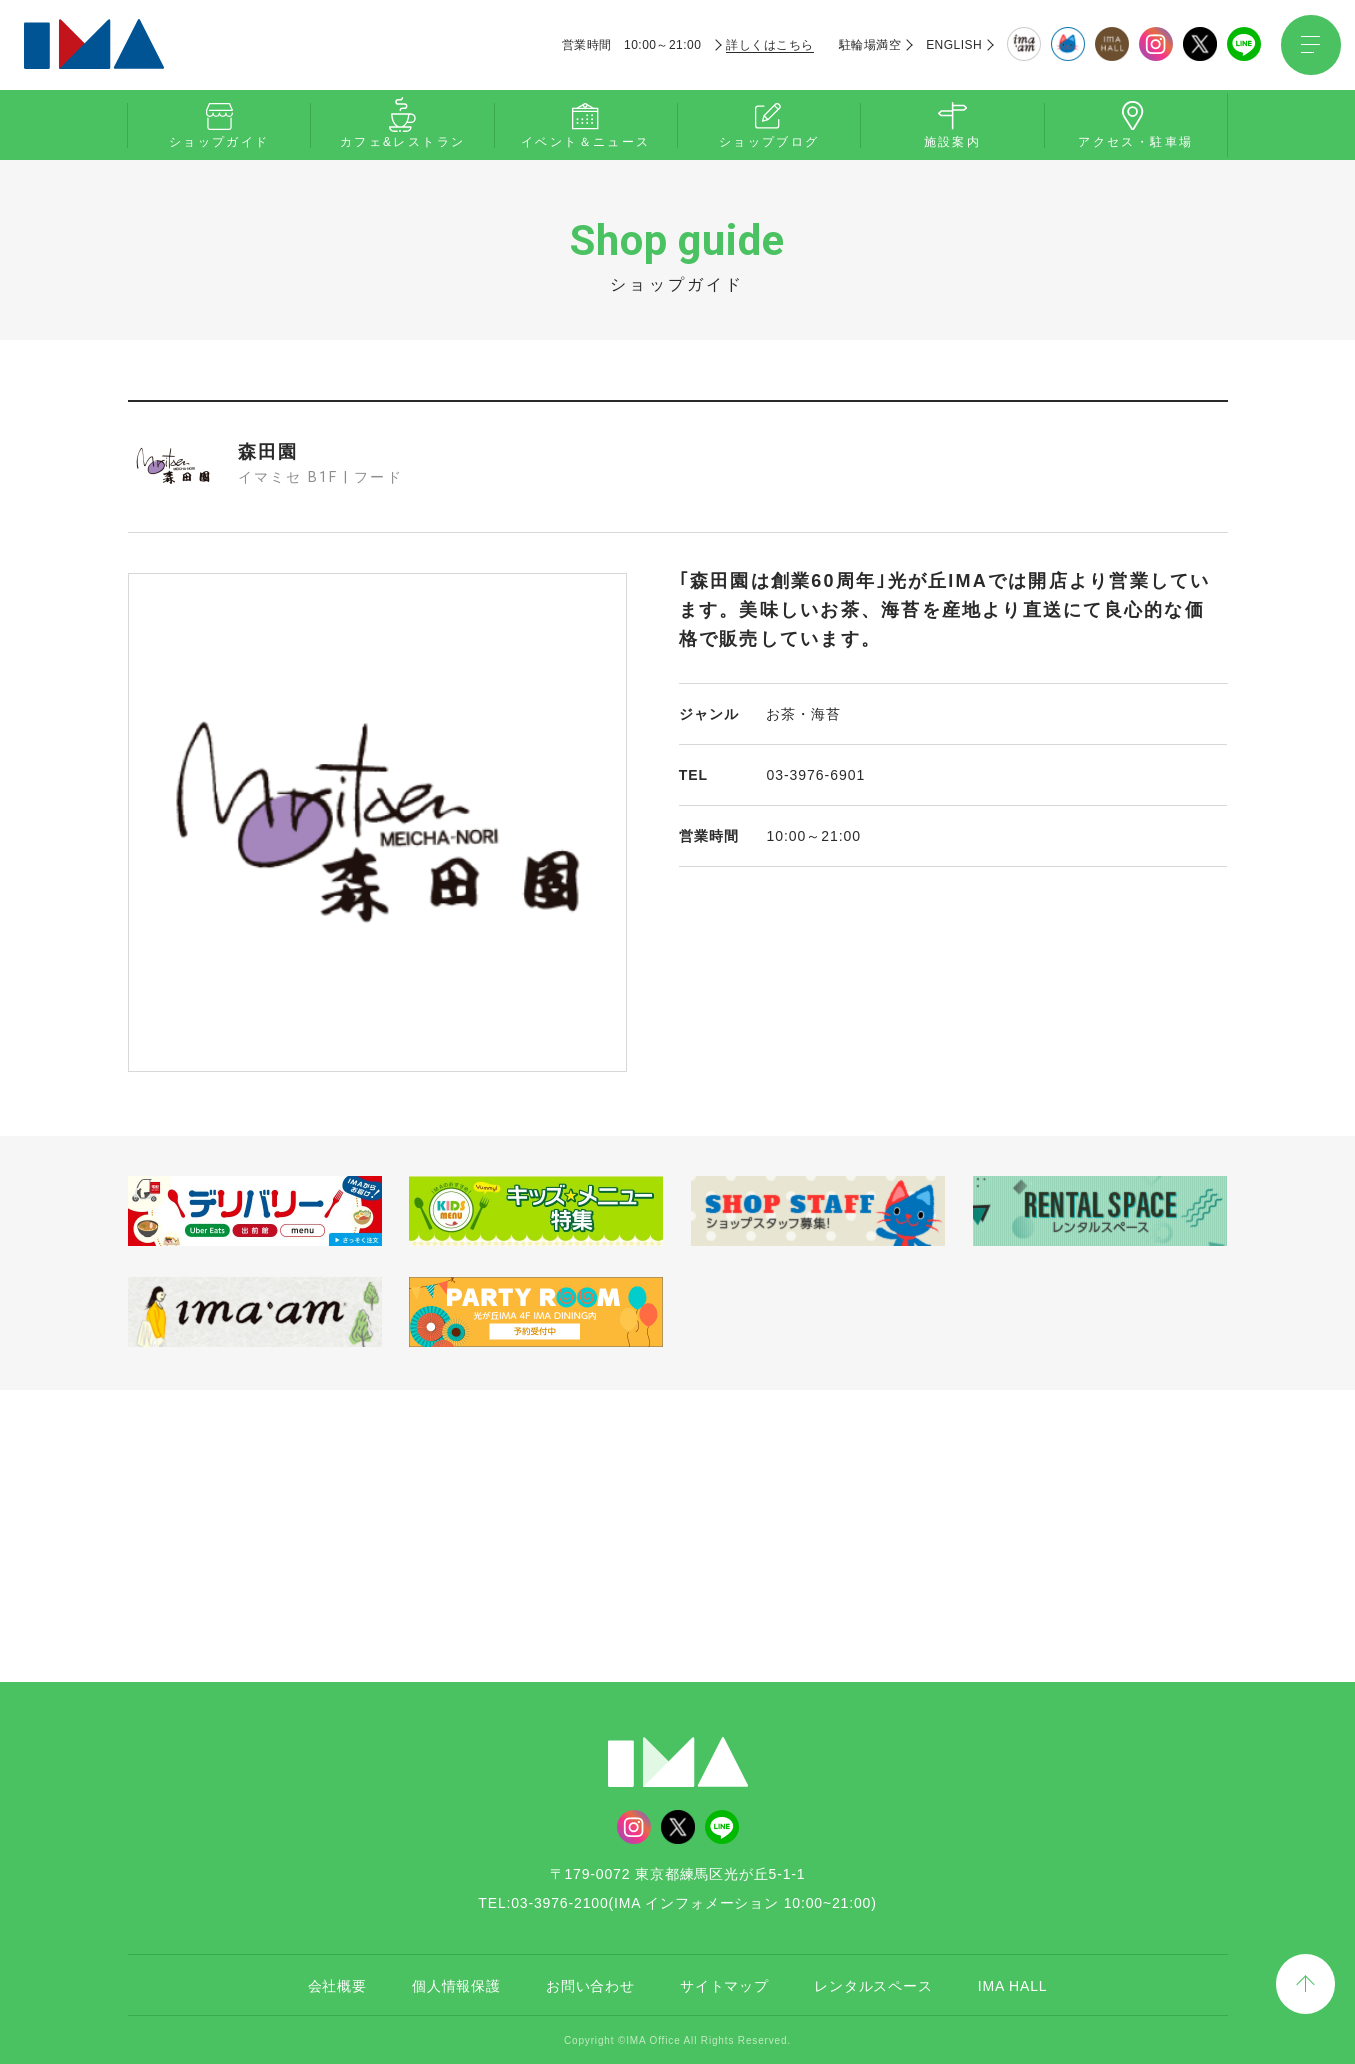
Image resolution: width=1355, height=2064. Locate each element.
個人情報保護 (456, 1984)
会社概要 (337, 1984)
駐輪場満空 (870, 45)
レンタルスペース (873, 1984)
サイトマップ (724, 1984)
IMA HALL (1013, 1984)
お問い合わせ (590, 1984)
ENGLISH (954, 45)
